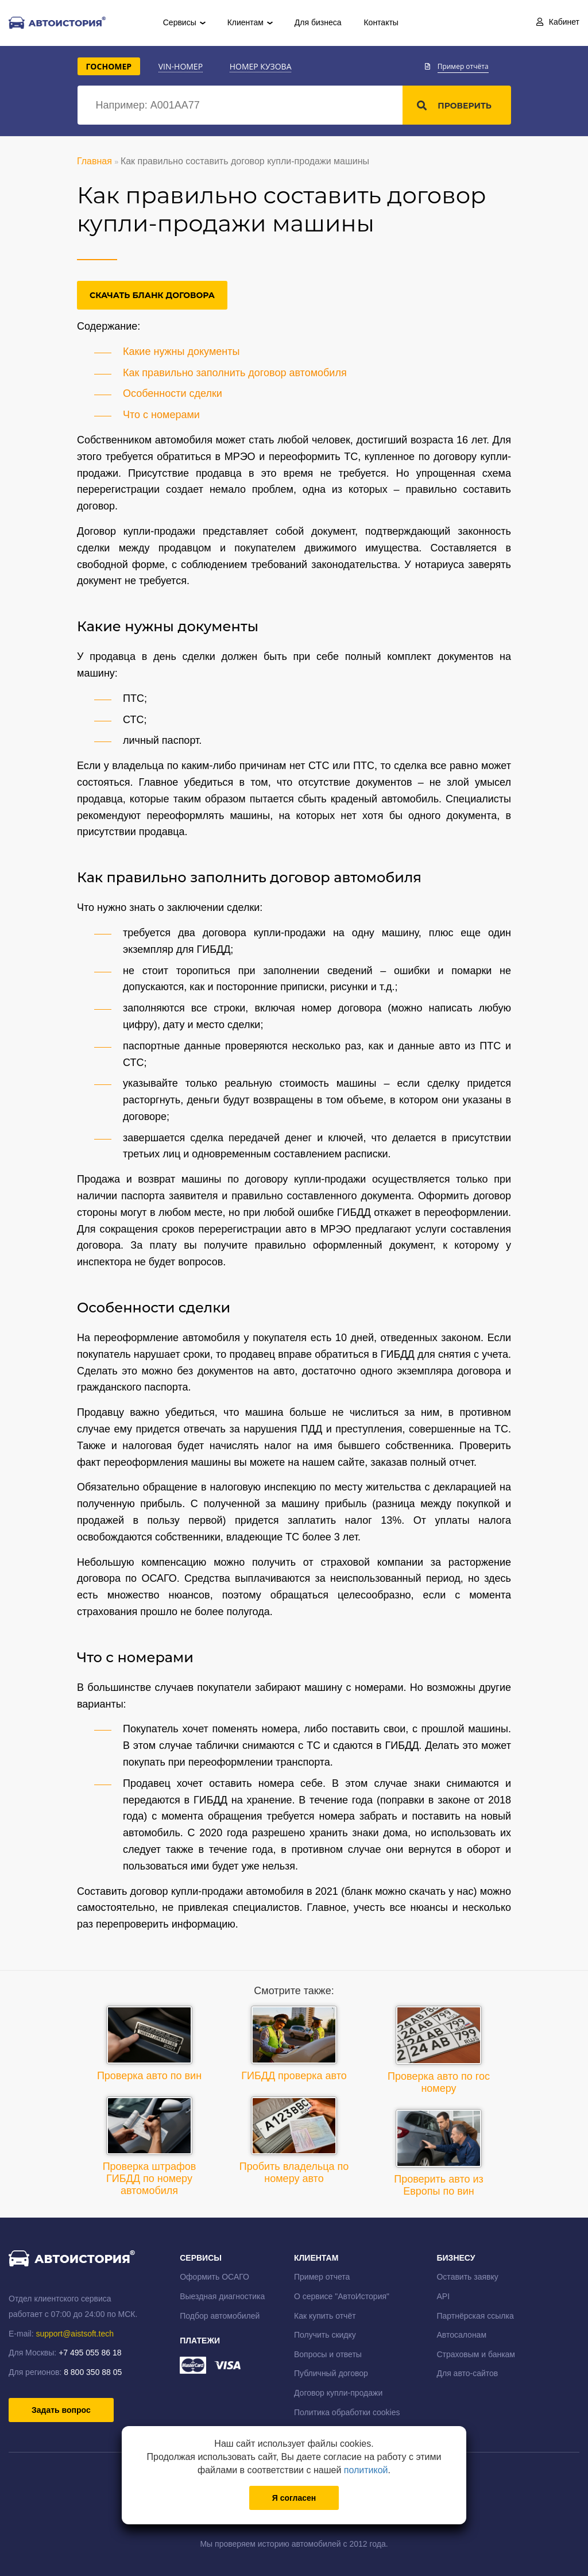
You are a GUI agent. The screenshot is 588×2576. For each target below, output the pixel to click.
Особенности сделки (172, 393)
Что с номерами (161, 414)
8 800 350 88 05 (93, 2372)
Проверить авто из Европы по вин (438, 2153)
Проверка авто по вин (149, 2043)
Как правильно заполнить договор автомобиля (235, 373)
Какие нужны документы (181, 351)
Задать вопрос (61, 2410)
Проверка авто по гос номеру (439, 2050)
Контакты (380, 22)
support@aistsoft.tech (75, 2333)
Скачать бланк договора (152, 295)
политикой (366, 2470)
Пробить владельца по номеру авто (294, 2140)
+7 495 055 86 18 (90, 2352)
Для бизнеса (318, 22)
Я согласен (294, 2497)
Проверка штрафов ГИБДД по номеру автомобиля (149, 2146)
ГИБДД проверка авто (294, 2043)
